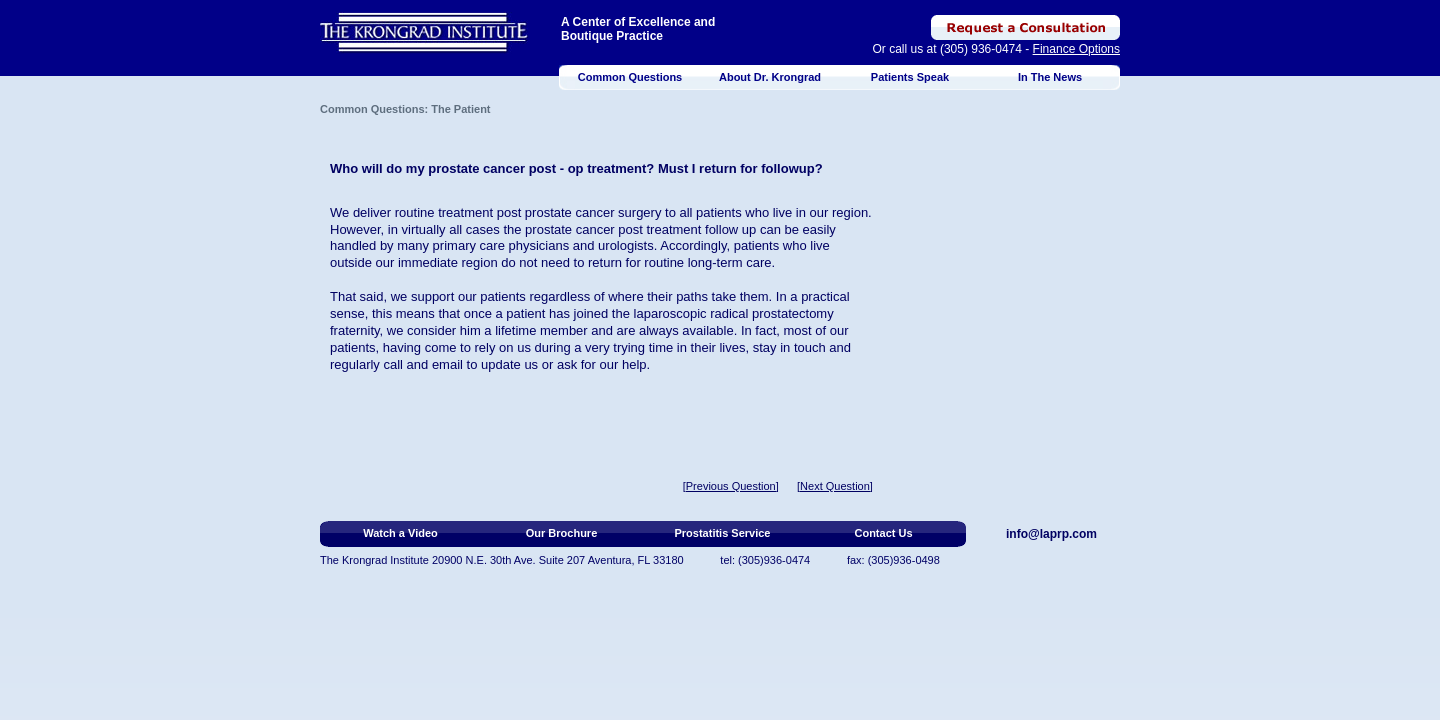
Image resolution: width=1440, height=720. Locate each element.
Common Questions (630, 77)
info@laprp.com (1051, 534)
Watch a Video (400, 533)
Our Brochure (562, 533)
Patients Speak (910, 77)
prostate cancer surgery (593, 212)
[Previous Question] (731, 486)
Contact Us (883, 533)
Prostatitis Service (723, 533)
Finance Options (1076, 49)
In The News (1050, 77)
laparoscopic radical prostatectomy (734, 313)
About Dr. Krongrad (770, 77)
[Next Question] (835, 486)
